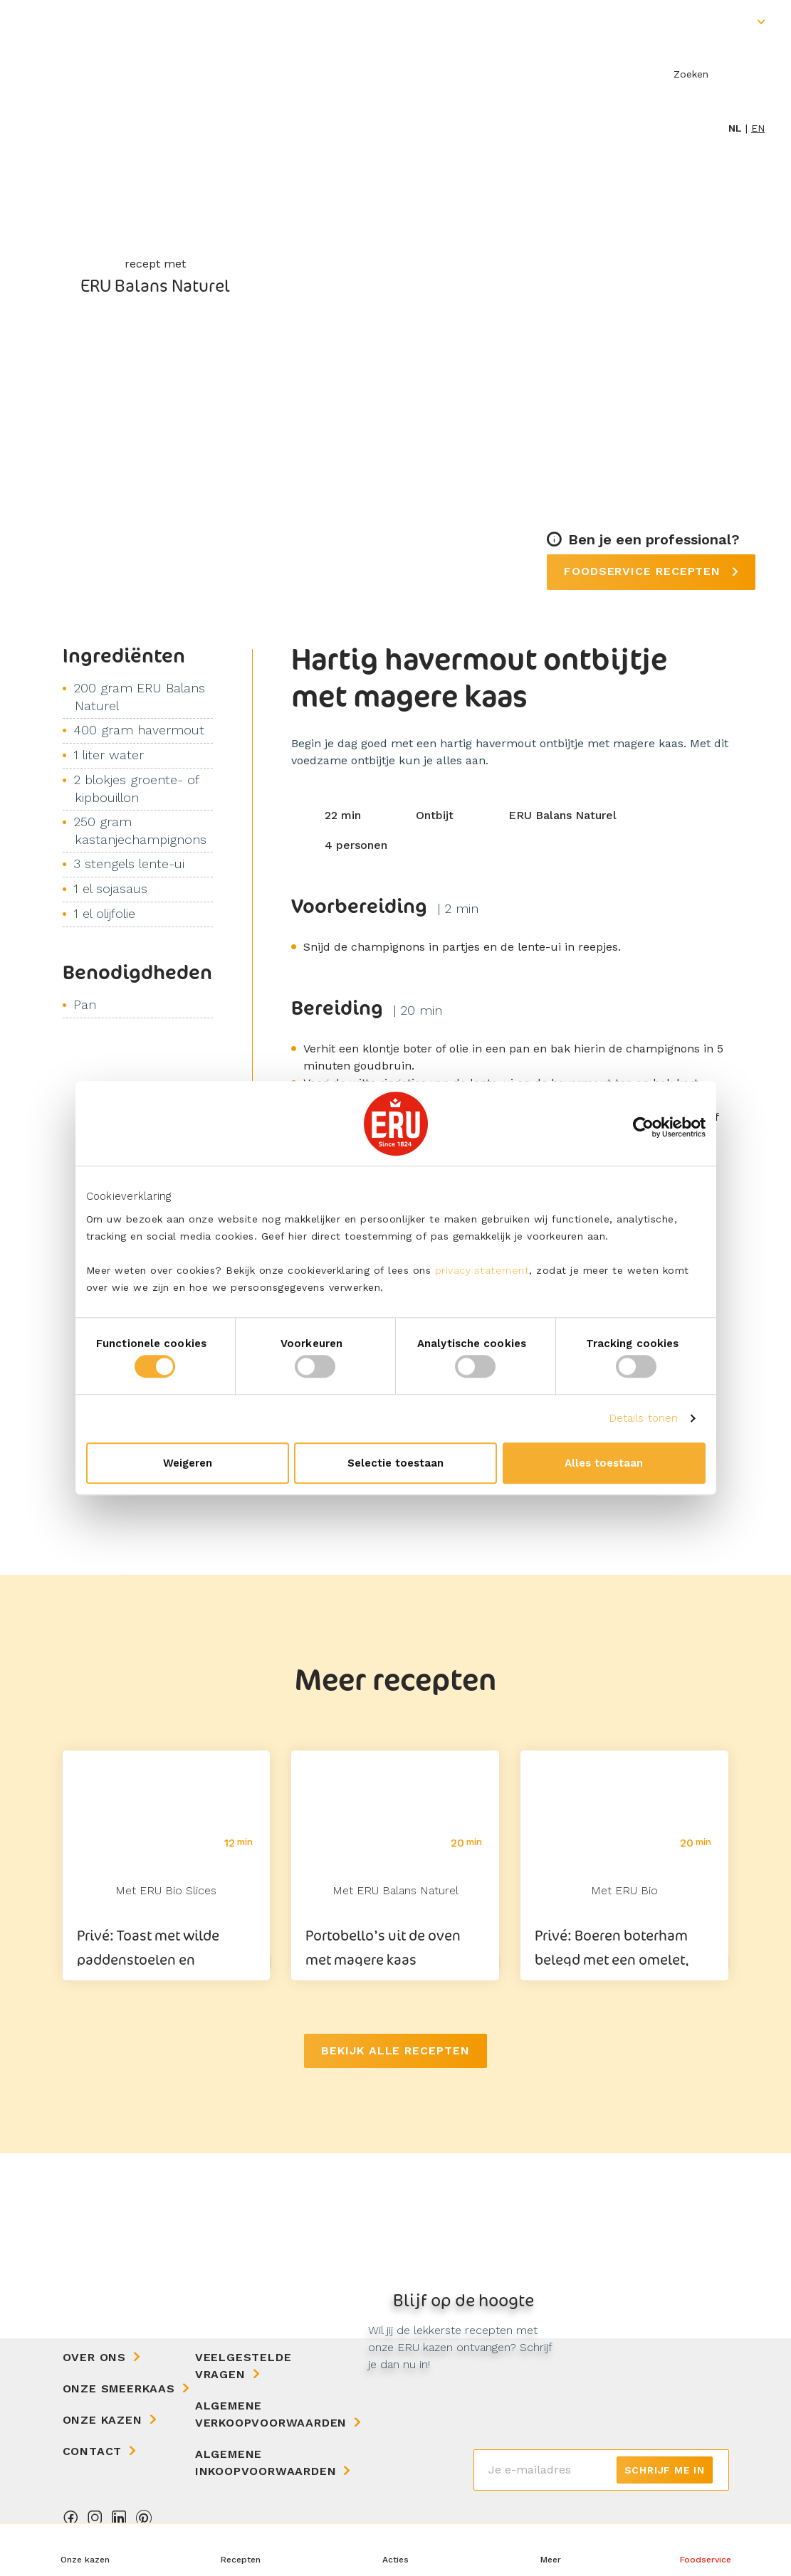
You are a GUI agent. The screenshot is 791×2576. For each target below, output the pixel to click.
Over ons (94, 2357)
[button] (550, 2549)
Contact (92, 2451)
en (758, 128)
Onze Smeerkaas (119, 2388)
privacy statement (482, 1270)
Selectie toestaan (395, 1463)
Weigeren (187, 1463)
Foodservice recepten (644, 571)
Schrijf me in (664, 2470)
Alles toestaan (604, 1463)
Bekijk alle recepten (395, 2050)
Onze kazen (102, 2420)
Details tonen (643, 1418)
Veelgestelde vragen (243, 2365)
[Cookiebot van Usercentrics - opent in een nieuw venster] (643, 1127)
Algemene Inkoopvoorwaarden (266, 2462)
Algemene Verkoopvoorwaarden (271, 2414)
